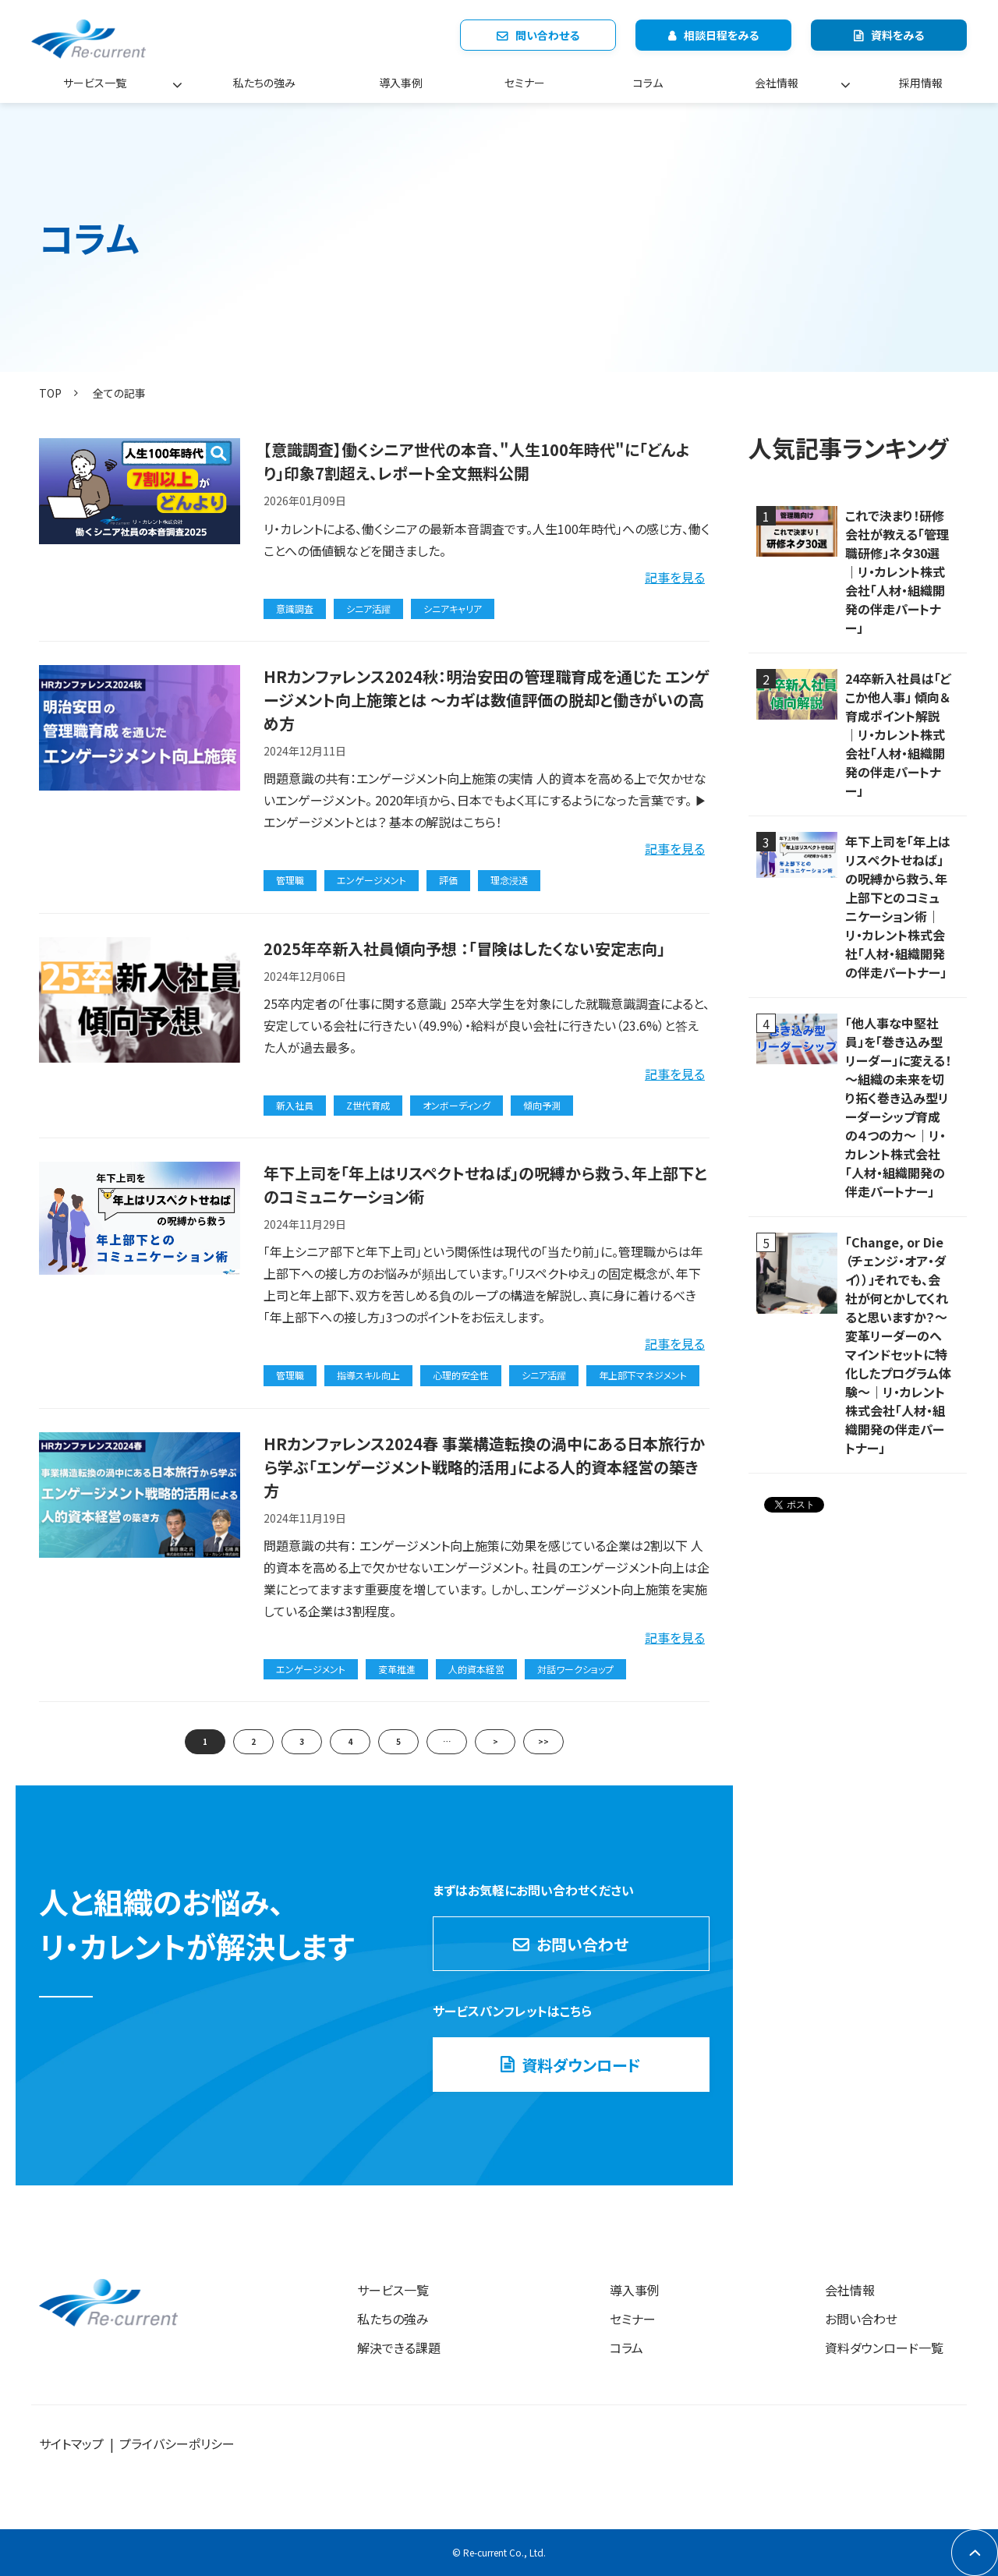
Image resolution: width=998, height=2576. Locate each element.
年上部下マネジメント (643, 1375)
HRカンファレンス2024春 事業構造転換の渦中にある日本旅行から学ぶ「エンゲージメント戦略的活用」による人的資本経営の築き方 (484, 1467)
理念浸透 (509, 879)
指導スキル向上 (368, 1375)
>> (543, 1741)
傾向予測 (542, 1105)
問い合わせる (547, 35)
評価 (448, 879)
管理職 (290, 879)
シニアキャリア (452, 608)
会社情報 (776, 82)
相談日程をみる (721, 35)
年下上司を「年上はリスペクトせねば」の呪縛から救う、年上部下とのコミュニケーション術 (485, 1185)
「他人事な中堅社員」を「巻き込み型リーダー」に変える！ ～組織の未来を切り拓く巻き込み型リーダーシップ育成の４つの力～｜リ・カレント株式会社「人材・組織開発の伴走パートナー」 (898, 1107)
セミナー (524, 82)
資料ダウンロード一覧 (884, 2347)
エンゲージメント (371, 879)
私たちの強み (264, 82)
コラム (648, 82)
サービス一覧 (94, 82)
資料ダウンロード (581, 2065)
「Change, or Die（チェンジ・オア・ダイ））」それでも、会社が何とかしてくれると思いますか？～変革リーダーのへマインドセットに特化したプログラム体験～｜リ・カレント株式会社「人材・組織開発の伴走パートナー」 (898, 1345)
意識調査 (294, 608)
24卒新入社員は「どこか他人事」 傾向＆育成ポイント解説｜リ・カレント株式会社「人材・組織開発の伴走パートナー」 (898, 734)
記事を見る (675, 577)
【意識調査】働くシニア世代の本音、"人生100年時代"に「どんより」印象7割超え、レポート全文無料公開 (477, 461)
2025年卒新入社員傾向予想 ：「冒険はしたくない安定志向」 (464, 948)
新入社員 (294, 1105)
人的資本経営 (476, 1668)
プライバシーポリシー (177, 2443)
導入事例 (401, 82)
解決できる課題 (399, 2347)
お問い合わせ (582, 1944)
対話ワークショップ (575, 1668)
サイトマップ (71, 2443)
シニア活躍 (368, 608)
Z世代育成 (368, 1105)
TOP (50, 393)
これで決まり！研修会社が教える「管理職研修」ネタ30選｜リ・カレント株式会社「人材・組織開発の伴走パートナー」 (897, 571)
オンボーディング (456, 1105)
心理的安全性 (461, 1375)
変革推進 (397, 1668)
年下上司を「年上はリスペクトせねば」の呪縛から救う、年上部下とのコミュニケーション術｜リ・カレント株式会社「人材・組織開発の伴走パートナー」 (897, 907)
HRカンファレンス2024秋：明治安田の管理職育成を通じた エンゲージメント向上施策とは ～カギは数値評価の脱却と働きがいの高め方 (486, 699)
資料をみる (897, 35)
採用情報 (921, 82)
